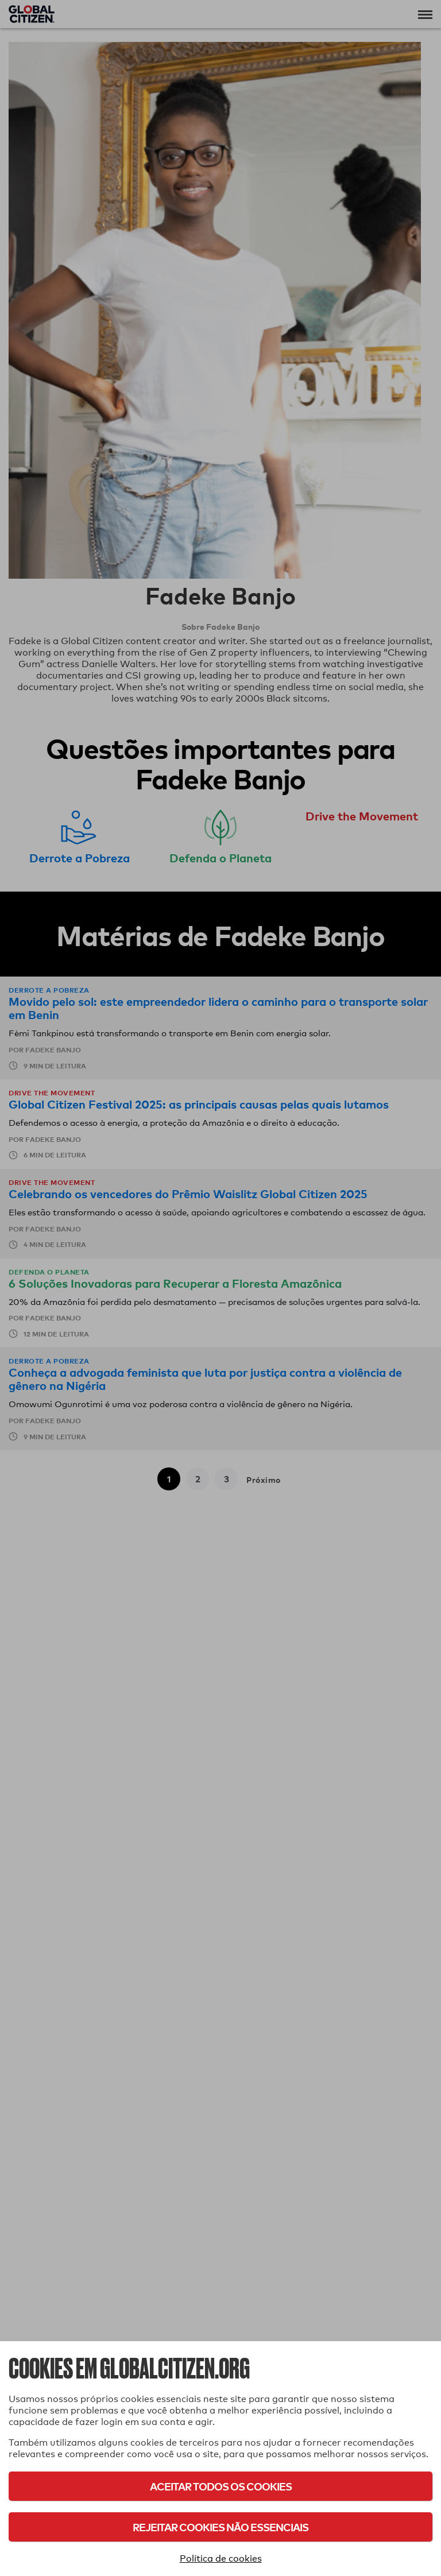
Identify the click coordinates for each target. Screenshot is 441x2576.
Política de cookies (221, 2558)
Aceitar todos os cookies (221, 2486)
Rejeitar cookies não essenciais (220, 2527)
